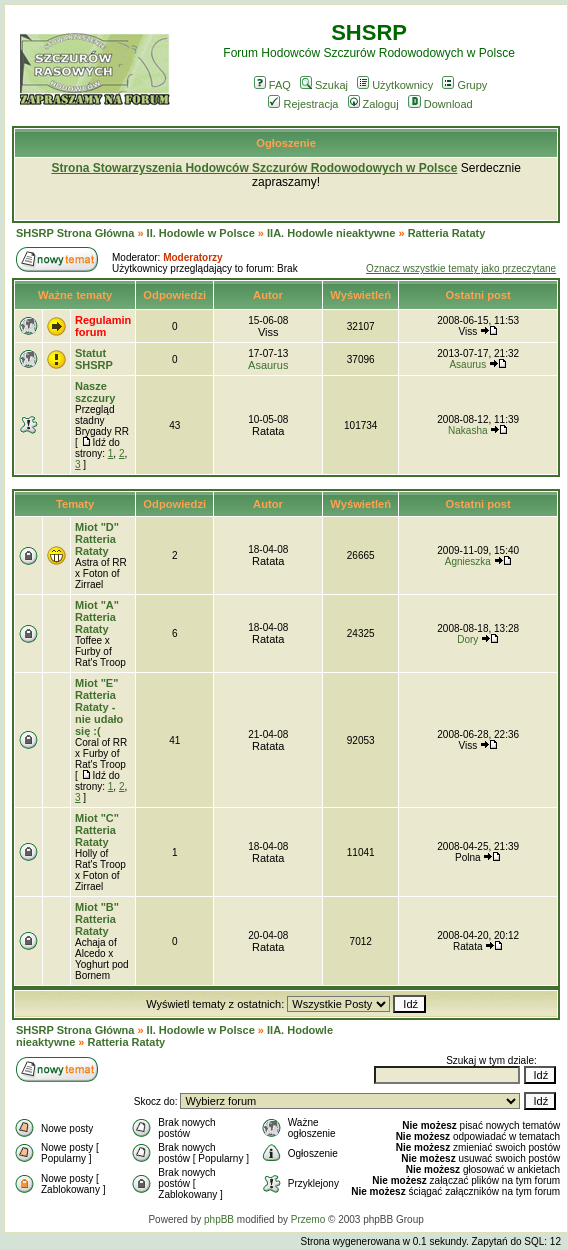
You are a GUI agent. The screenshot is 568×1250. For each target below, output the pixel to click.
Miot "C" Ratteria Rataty (97, 830)
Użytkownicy (395, 85)
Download (440, 104)
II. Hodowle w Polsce (201, 233)
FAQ (272, 85)
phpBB (219, 1219)
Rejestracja (303, 104)
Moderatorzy (192, 257)
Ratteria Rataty (447, 233)
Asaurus (268, 365)
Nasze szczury (95, 392)
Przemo (308, 1219)
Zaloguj (373, 104)
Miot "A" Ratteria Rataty (97, 617)
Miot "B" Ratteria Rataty (97, 919)
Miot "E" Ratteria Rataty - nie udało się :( (99, 707)
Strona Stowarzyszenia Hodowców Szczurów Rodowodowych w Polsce (254, 168)
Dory (467, 639)
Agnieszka (468, 561)
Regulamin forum (103, 326)
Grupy (464, 85)
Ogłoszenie (286, 143)
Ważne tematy (75, 295)
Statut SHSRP (94, 359)
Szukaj (324, 85)
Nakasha (467, 430)
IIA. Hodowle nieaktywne (331, 233)
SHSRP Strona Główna (75, 233)
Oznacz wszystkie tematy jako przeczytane (461, 268)
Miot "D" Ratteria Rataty (97, 539)
